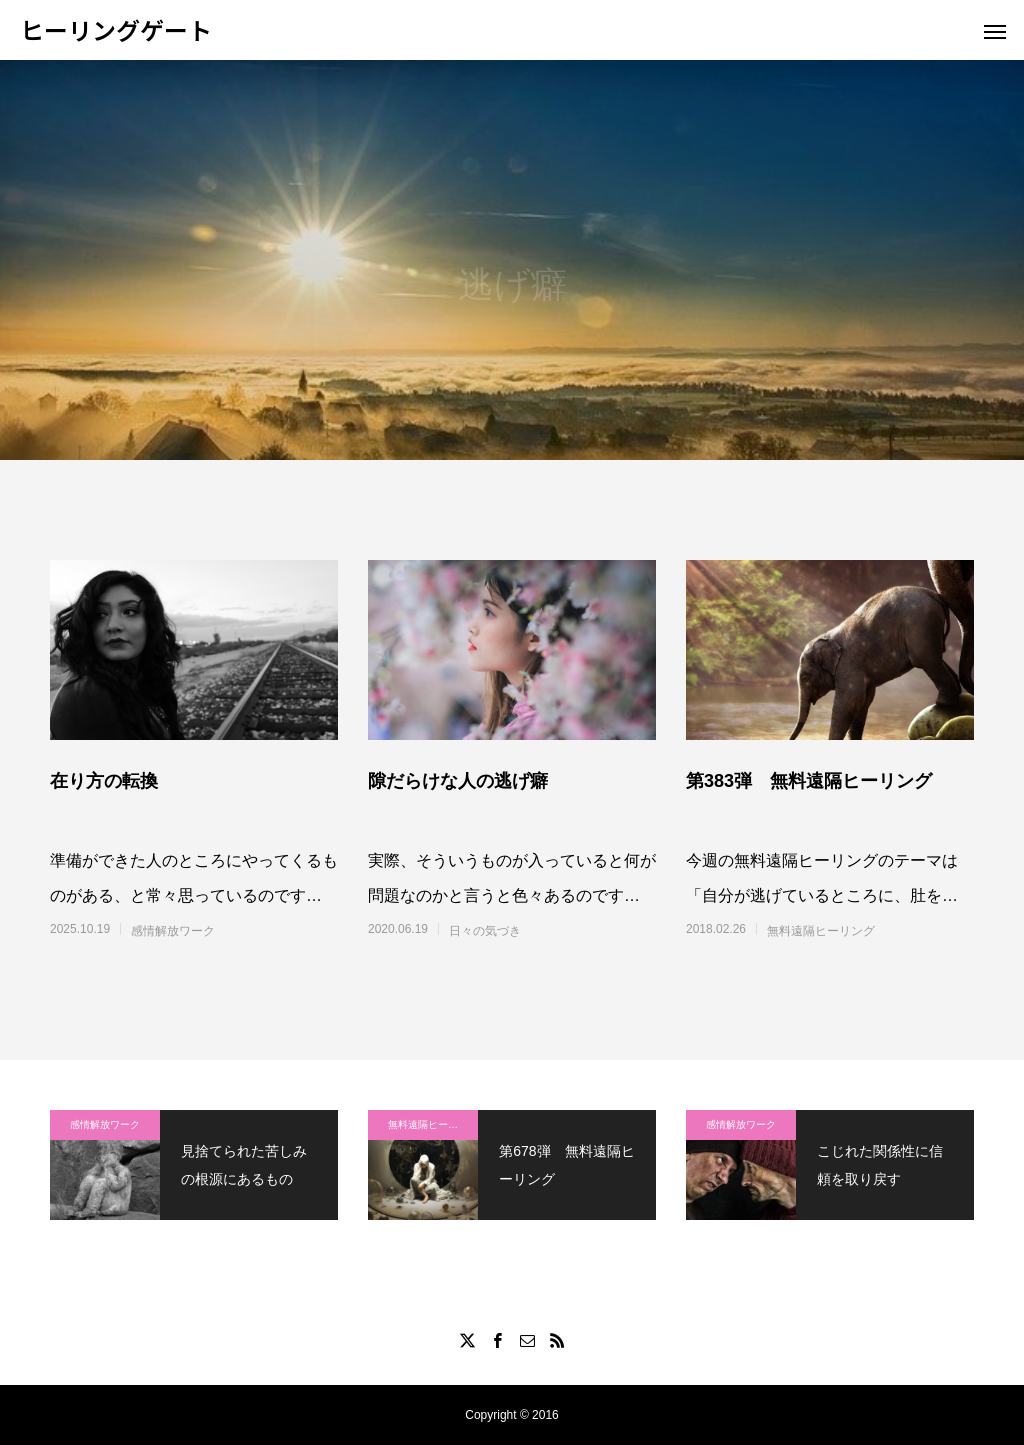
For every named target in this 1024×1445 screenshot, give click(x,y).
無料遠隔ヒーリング (821, 931)
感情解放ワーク (173, 931)
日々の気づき (485, 931)
